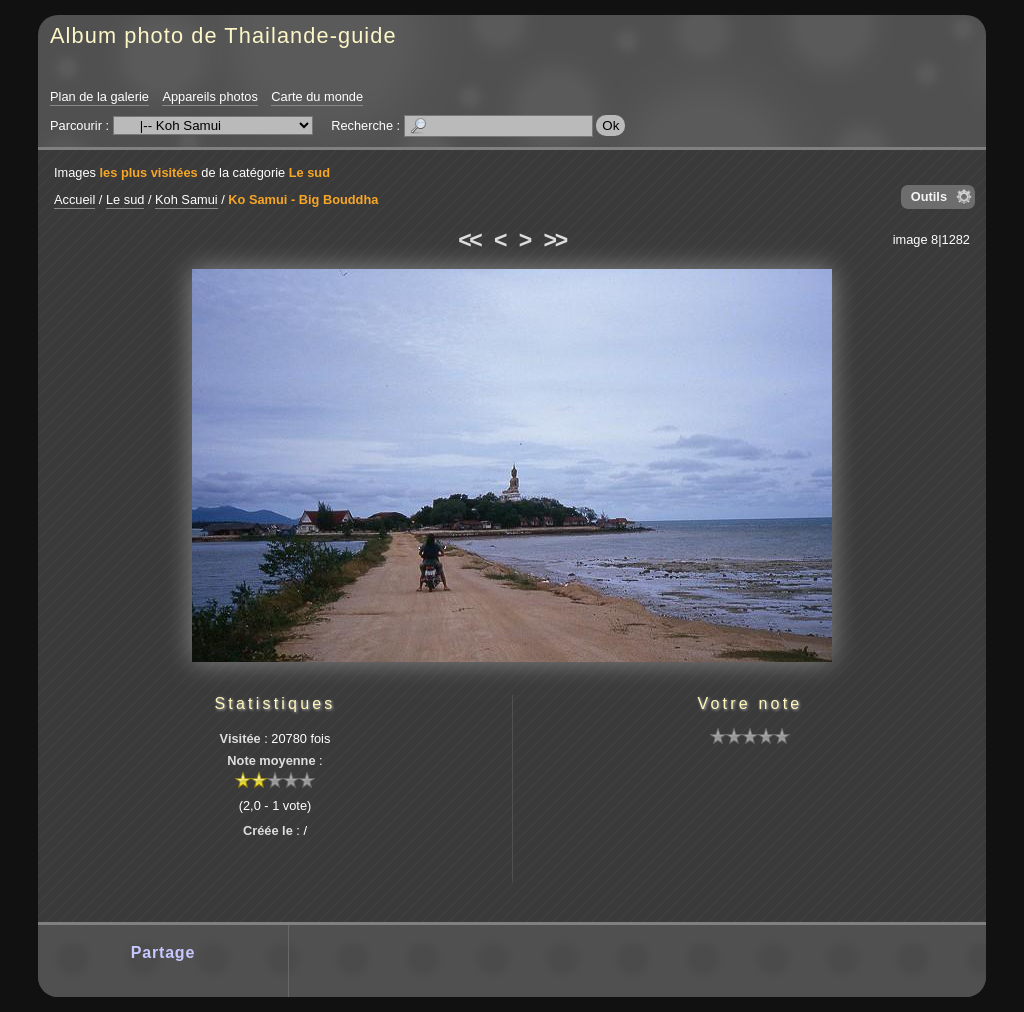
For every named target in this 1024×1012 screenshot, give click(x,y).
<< (469, 240)
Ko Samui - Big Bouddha (303, 199)
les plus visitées (149, 172)
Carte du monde (317, 96)
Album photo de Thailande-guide (223, 35)
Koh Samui (186, 199)
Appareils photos (209, 96)
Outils (929, 196)
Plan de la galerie (99, 96)
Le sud (309, 172)
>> (555, 240)
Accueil (74, 199)
